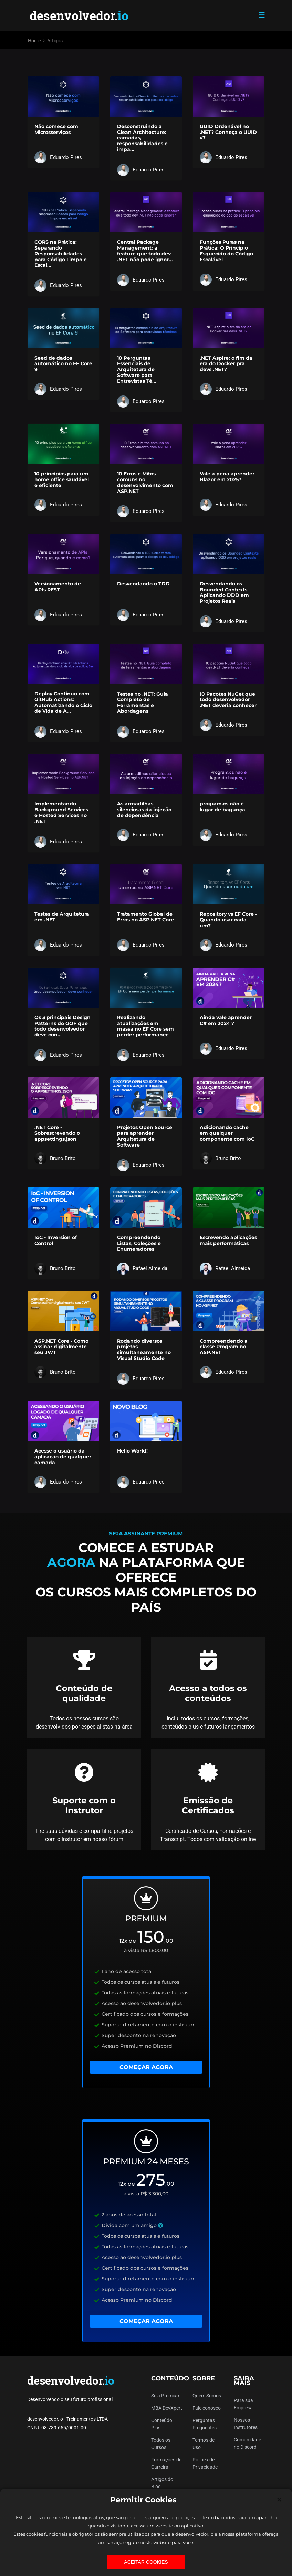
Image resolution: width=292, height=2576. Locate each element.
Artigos (55, 40)
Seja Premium (165, 2395)
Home (34, 40)
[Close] (279, 2499)
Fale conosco (206, 2408)
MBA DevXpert (166, 2408)
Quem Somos (206, 2395)
